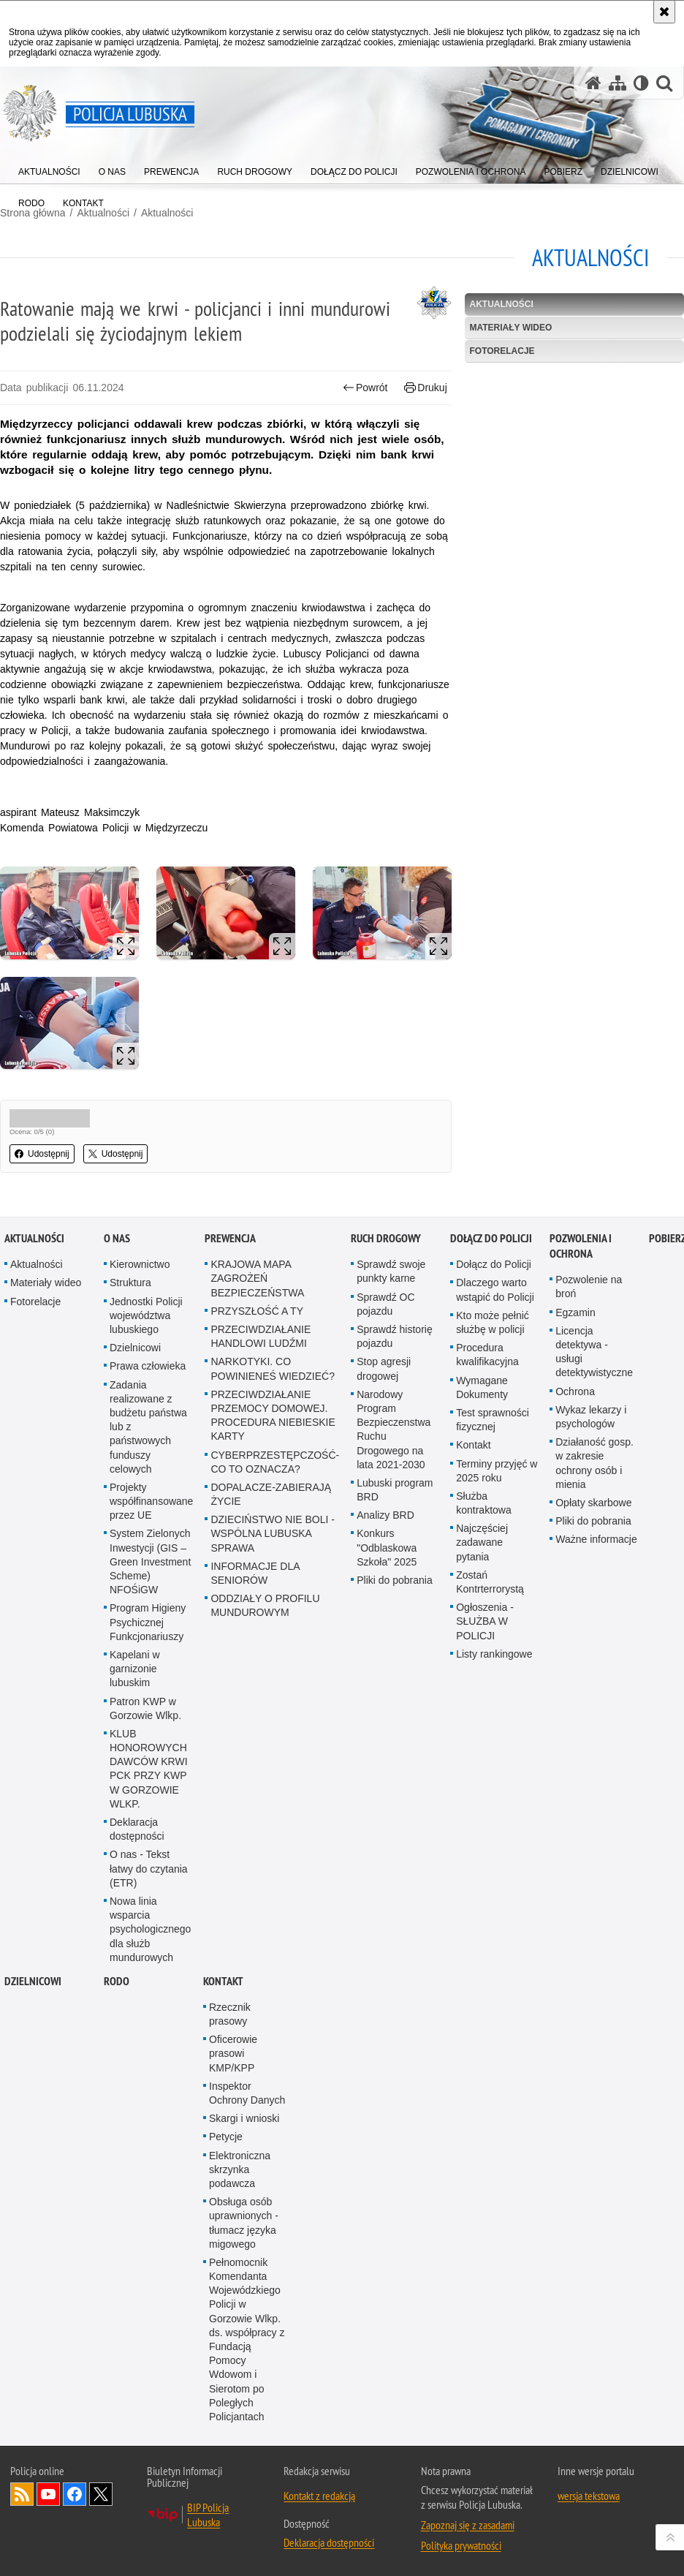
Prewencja (230, 1252)
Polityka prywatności (461, 2559)
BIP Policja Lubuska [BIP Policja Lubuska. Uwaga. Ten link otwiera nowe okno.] (208, 2528)
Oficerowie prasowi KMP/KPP (233, 2067)
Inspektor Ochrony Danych (247, 2107)
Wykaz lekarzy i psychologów (590, 1430)
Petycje (226, 2151)
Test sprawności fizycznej (492, 1433)
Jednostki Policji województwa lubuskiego (146, 1329)
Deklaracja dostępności (137, 1843)
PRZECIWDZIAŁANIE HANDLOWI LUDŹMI (260, 1350)
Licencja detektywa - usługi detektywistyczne (594, 1366)
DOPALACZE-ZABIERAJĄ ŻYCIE (270, 1508)
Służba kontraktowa (483, 1517)
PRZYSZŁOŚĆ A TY (256, 1325)
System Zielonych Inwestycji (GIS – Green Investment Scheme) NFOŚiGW (150, 1576)
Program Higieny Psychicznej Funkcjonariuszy (148, 1636)
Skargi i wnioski (244, 2132)
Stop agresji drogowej (384, 1383)
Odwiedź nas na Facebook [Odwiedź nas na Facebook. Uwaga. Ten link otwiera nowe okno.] (74, 2508)
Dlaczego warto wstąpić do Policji (495, 1304)
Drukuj (425, 388)
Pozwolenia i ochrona (581, 1259)
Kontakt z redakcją (319, 2509)
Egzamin (575, 1326)
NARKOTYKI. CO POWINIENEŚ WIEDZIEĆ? (272, 1383)
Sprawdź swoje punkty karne (391, 1285)
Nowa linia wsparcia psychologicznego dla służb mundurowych (150, 1943)
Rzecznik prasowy (230, 2028)
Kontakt (473, 1459)
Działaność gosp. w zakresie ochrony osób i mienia (594, 1477)
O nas (117, 1252)
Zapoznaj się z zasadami (467, 2538)
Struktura (130, 1297)
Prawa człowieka (148, 1380)
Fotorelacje (501, 351)
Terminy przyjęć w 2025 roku (496, 1484)
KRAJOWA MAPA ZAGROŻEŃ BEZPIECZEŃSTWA (257, 1292)
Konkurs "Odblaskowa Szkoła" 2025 (387, 1562)
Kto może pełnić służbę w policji (492, 1336)
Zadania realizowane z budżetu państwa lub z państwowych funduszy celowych (148, 1441)
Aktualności (167, 213)
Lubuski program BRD (395, 1503)
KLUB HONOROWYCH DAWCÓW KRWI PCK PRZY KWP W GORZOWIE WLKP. (149, 1783)
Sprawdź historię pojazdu (395, 1350)
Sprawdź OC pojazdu (385, 1318)
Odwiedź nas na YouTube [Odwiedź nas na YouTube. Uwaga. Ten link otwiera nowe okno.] (48, 2508)
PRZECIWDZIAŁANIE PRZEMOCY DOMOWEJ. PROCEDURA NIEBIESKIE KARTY (272, 1429)
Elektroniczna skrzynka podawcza (239, 2183)
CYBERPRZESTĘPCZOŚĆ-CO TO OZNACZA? (274, 1476)
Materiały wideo (510, 327)
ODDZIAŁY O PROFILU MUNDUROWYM (264, 1619)
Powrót (365, 388)
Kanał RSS (22, 2508)
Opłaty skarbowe (593, 1516)
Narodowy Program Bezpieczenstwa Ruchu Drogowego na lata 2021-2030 (393, 1443)
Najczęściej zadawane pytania (482, 1556)
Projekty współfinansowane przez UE (151, 1515)
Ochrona (575, 1405)
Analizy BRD (385, 1529)
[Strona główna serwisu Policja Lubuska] (593, 83)
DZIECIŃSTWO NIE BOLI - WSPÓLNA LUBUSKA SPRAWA (272, 1547)
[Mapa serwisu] (617, 83)
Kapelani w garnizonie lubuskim (135, 1682)
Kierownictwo (140, 1278)
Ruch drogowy (386, 1252)
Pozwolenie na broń (588, 1300)
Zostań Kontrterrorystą (490, 1596)
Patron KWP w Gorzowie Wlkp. (145, 1722)
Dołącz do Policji (491, 1252)
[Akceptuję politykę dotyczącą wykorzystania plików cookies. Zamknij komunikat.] (664, 11)
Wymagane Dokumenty (482, 1401)
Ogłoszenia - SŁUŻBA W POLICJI (485, 1635)
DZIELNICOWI (32, 1995)
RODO (116, 1995)
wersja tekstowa (589, 2509)
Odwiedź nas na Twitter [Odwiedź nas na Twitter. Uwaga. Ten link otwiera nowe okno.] (101, 2508)
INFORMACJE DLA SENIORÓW (254, 1587)
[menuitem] (49, 168)
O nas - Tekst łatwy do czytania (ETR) (149, 1883)
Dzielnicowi (135, 1361)
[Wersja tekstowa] (641, 83)
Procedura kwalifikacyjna (487, 1368)
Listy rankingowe (494, 1668)
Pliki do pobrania (395, 1594)
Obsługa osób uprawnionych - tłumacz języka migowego (243, 2237)
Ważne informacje (596, 1553)
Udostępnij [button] (42, 1154)
